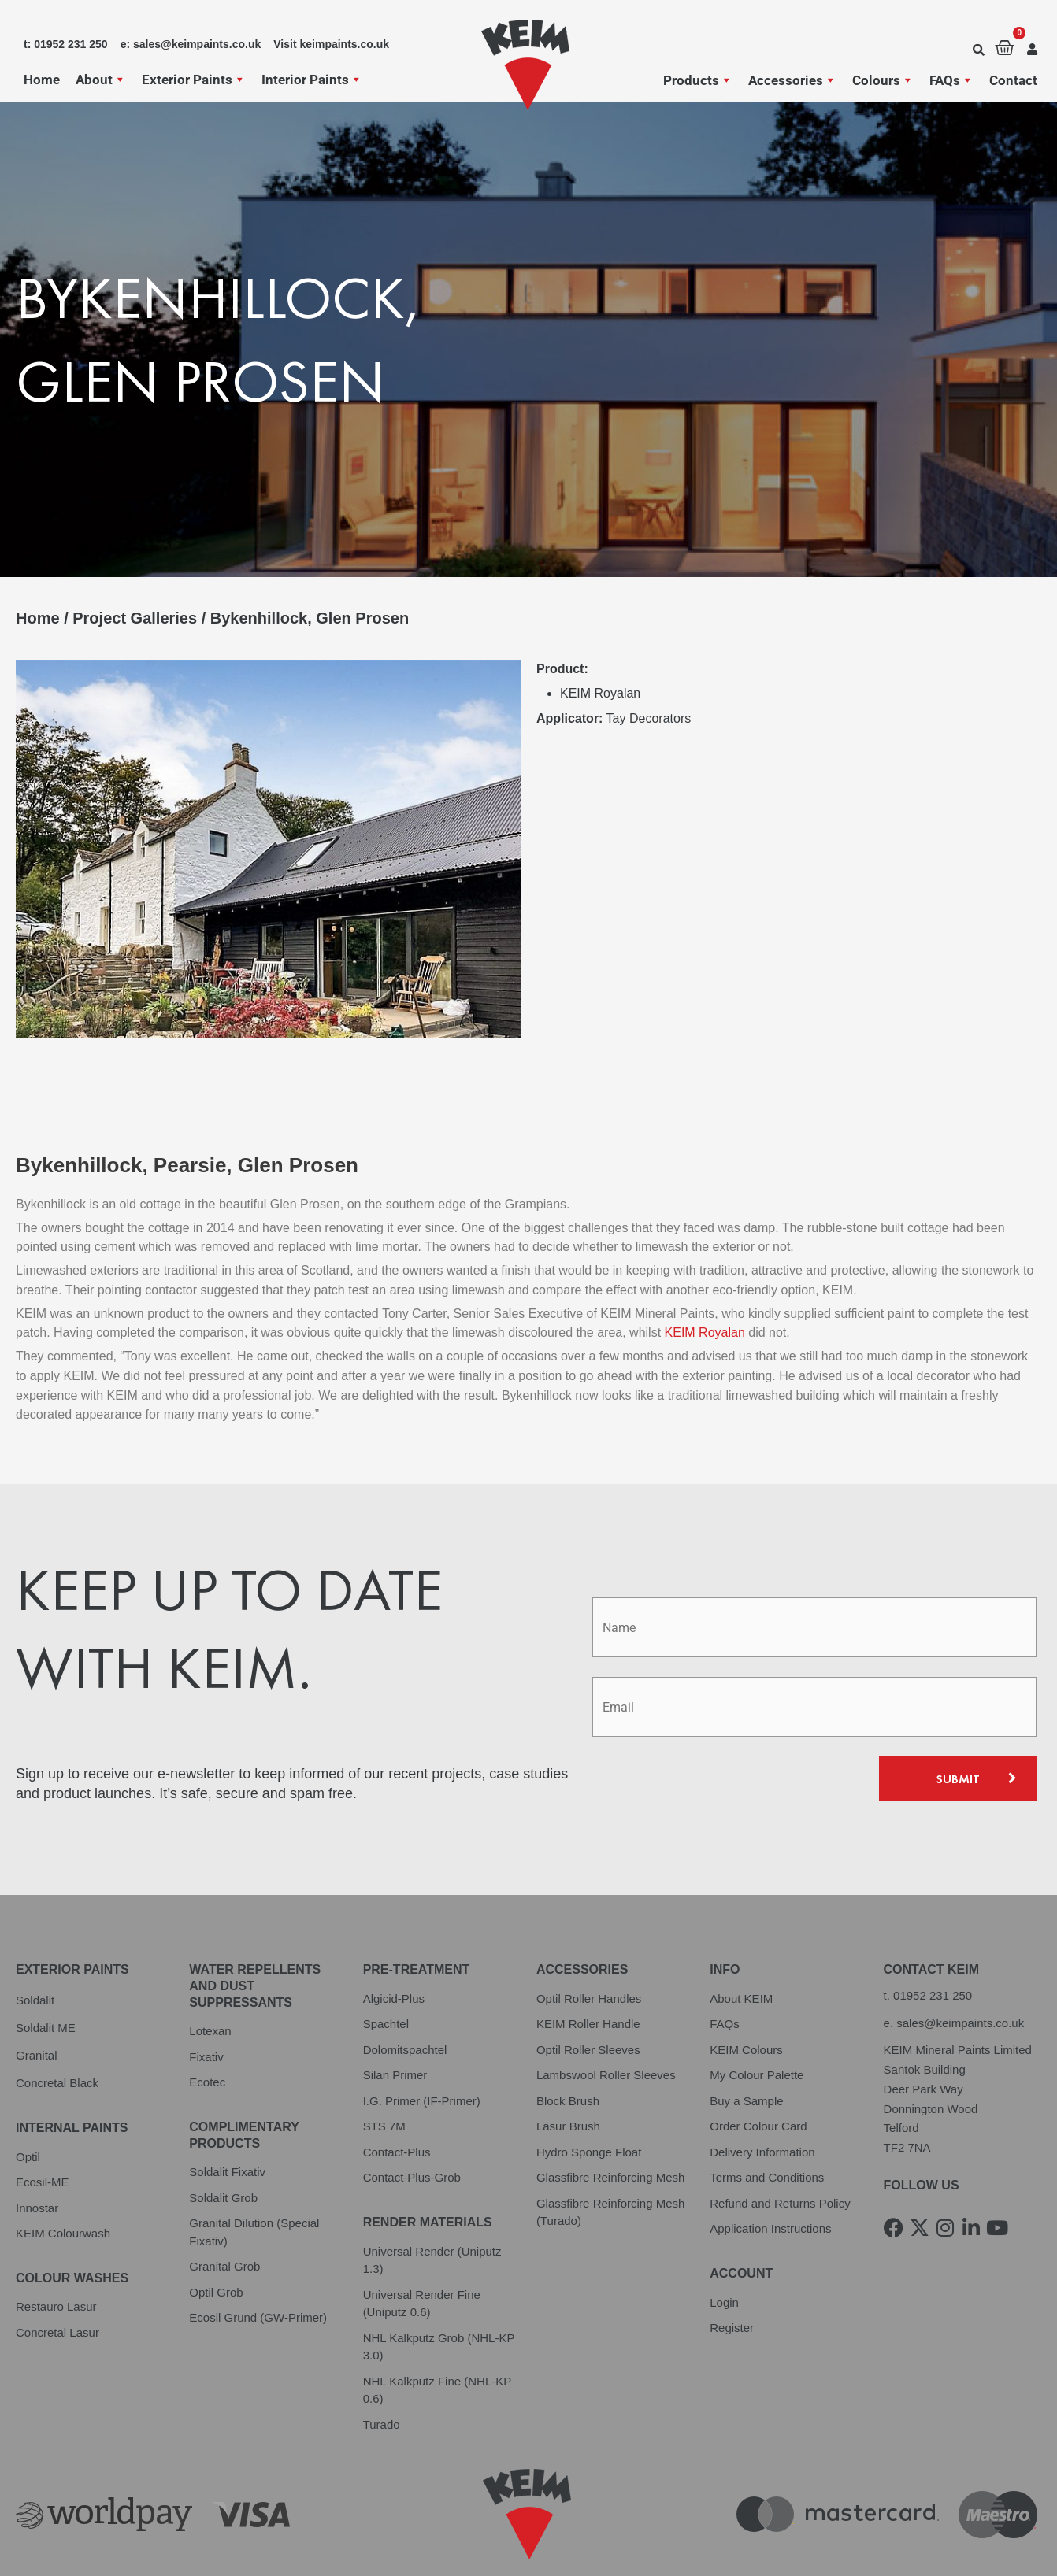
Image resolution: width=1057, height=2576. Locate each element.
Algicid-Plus (394, 1947)
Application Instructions (770, 2178)
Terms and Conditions (767, 2127)
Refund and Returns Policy (780, 2152)
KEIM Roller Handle (588, 1973)
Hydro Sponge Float (588, 2101)
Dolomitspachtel (405, 1998)
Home (42, 79)
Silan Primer (395, 2024)
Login (724, 2251)
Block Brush (567, 2049)
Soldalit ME (46, 1976)
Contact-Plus (397, 2101)
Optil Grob (216, 2241)
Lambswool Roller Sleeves (606, 2024)
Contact (1013, 80)
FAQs (951, 80)
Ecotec (207, 2031)
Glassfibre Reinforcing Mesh (610, 2127)
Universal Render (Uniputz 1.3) (432, 2209)
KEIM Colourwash (63, 2182)
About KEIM (741, 1947)
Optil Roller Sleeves (588, 1998)
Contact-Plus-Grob (412, 2127)
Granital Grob (224, 2216)
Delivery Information (762, 2101)
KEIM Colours (746, 1998)
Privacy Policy (54, 2541)
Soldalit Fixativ (227, 2121)
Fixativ (206, 2005)
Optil (28, 2105)
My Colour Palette (756, 2024)
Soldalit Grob (223, 2146)
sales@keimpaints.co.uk (960, 1971)
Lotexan (210, 1980)
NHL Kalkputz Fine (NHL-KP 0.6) (437, 2339)
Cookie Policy (326, 2541)
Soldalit (35, 1949)
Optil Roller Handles (588, 1947)
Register (732, 2276)
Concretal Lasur (57, 2281)
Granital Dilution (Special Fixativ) (254, 2181)
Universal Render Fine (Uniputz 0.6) (421, 2252)
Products (697, 80)
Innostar (37, 2156)
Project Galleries (134, 618)
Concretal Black (57, 2031)
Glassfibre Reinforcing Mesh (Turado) (610, 2161)
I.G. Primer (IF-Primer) (421, 2049)
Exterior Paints (194, 79)
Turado (381, 2373)
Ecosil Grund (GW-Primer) (258, 2267)
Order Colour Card (758, 2075)
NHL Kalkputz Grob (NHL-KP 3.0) (439, 2295)
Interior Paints (311, 79)
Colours (883, 80)
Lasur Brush (568, 2075)
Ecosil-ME (42, 2130)
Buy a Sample (746, 2049)
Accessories (792, 80)
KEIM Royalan (705, 1282)
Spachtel (386, 1973)
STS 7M (384, 2075)
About (101, 79)
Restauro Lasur (56, 2256)
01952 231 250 (932, 1944)
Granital (36, 2004)
